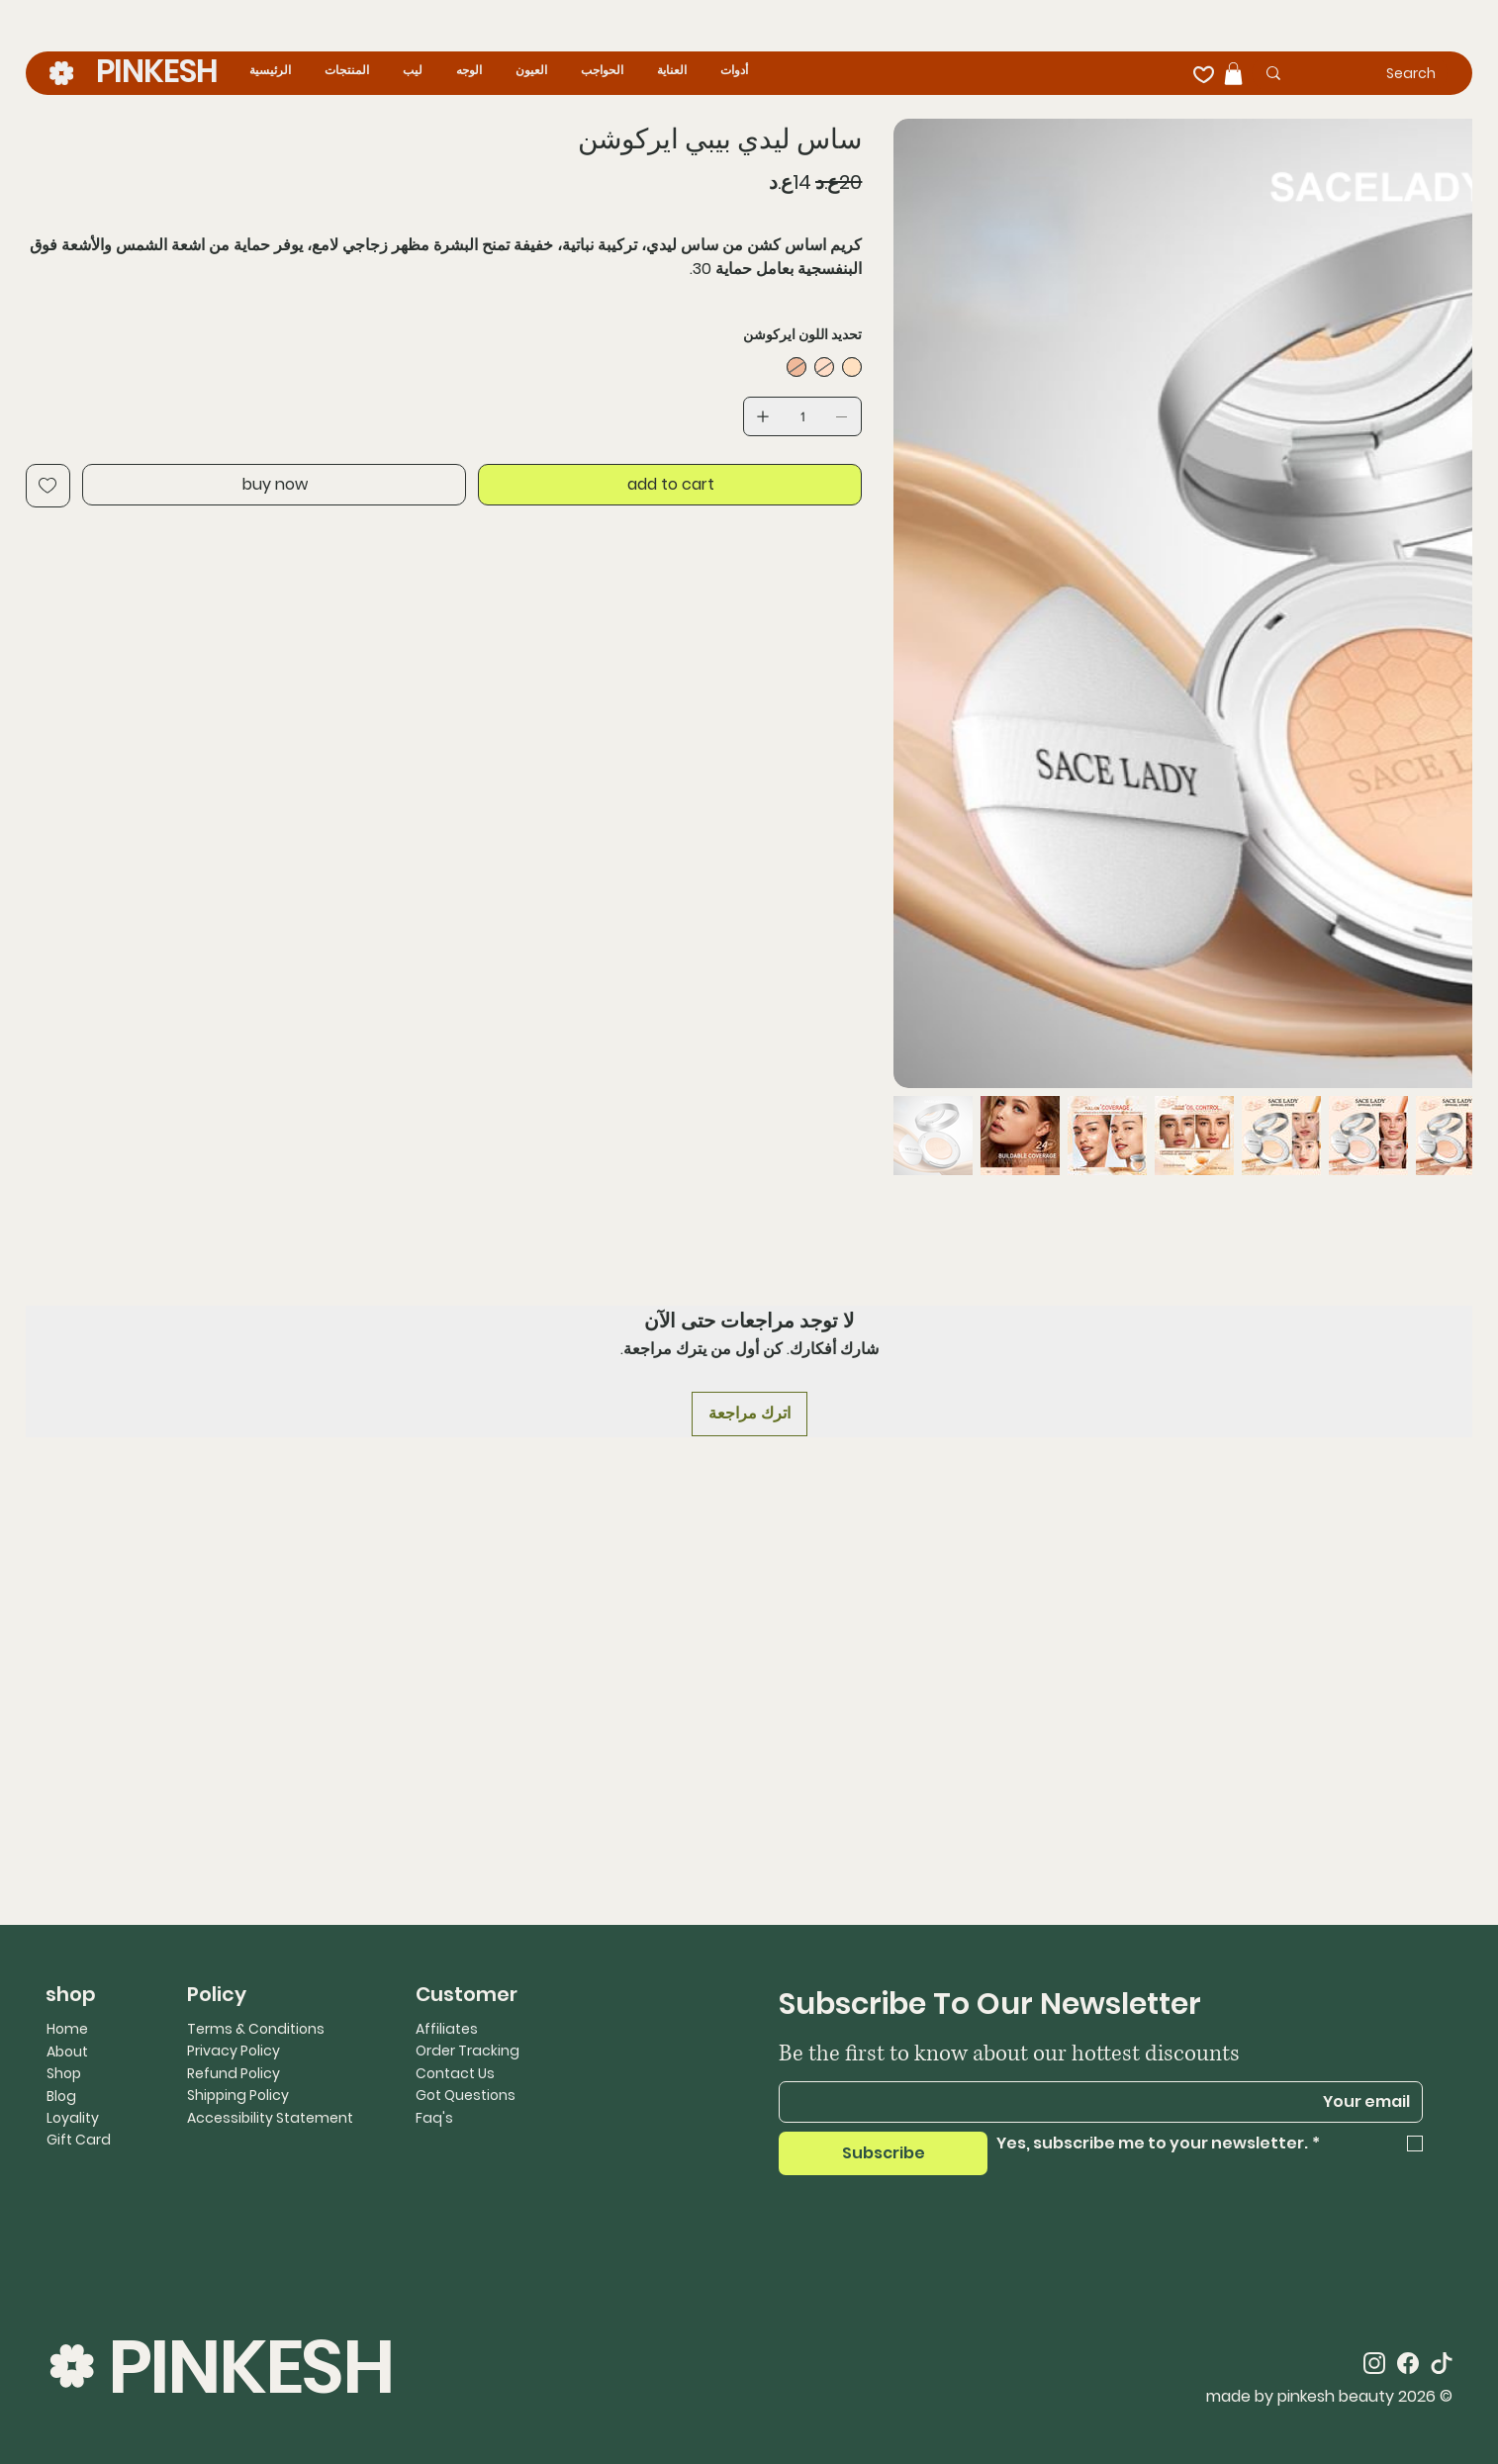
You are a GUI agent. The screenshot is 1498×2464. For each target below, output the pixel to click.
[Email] (1107, 2102)
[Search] (1379, 73)
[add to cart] (670, 484)
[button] (1233, 73)
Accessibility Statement (270, 2118)
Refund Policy (233, 2073)
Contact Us (455, 2073)
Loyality (73, 2118)
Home (67, 2029)
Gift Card (79, 2139)
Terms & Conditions (256, 2029)
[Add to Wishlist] (48, 485)
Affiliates (447, 2029)
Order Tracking (467, 2050)
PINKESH (157, 70)
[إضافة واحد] (763, 416)
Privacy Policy (233, 2050)
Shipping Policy (238, 2095)
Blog (61, 2096)
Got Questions (465, 2095)
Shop (64, 2073)
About (67, 2051)
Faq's (434, 2118)
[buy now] (274, 484)
